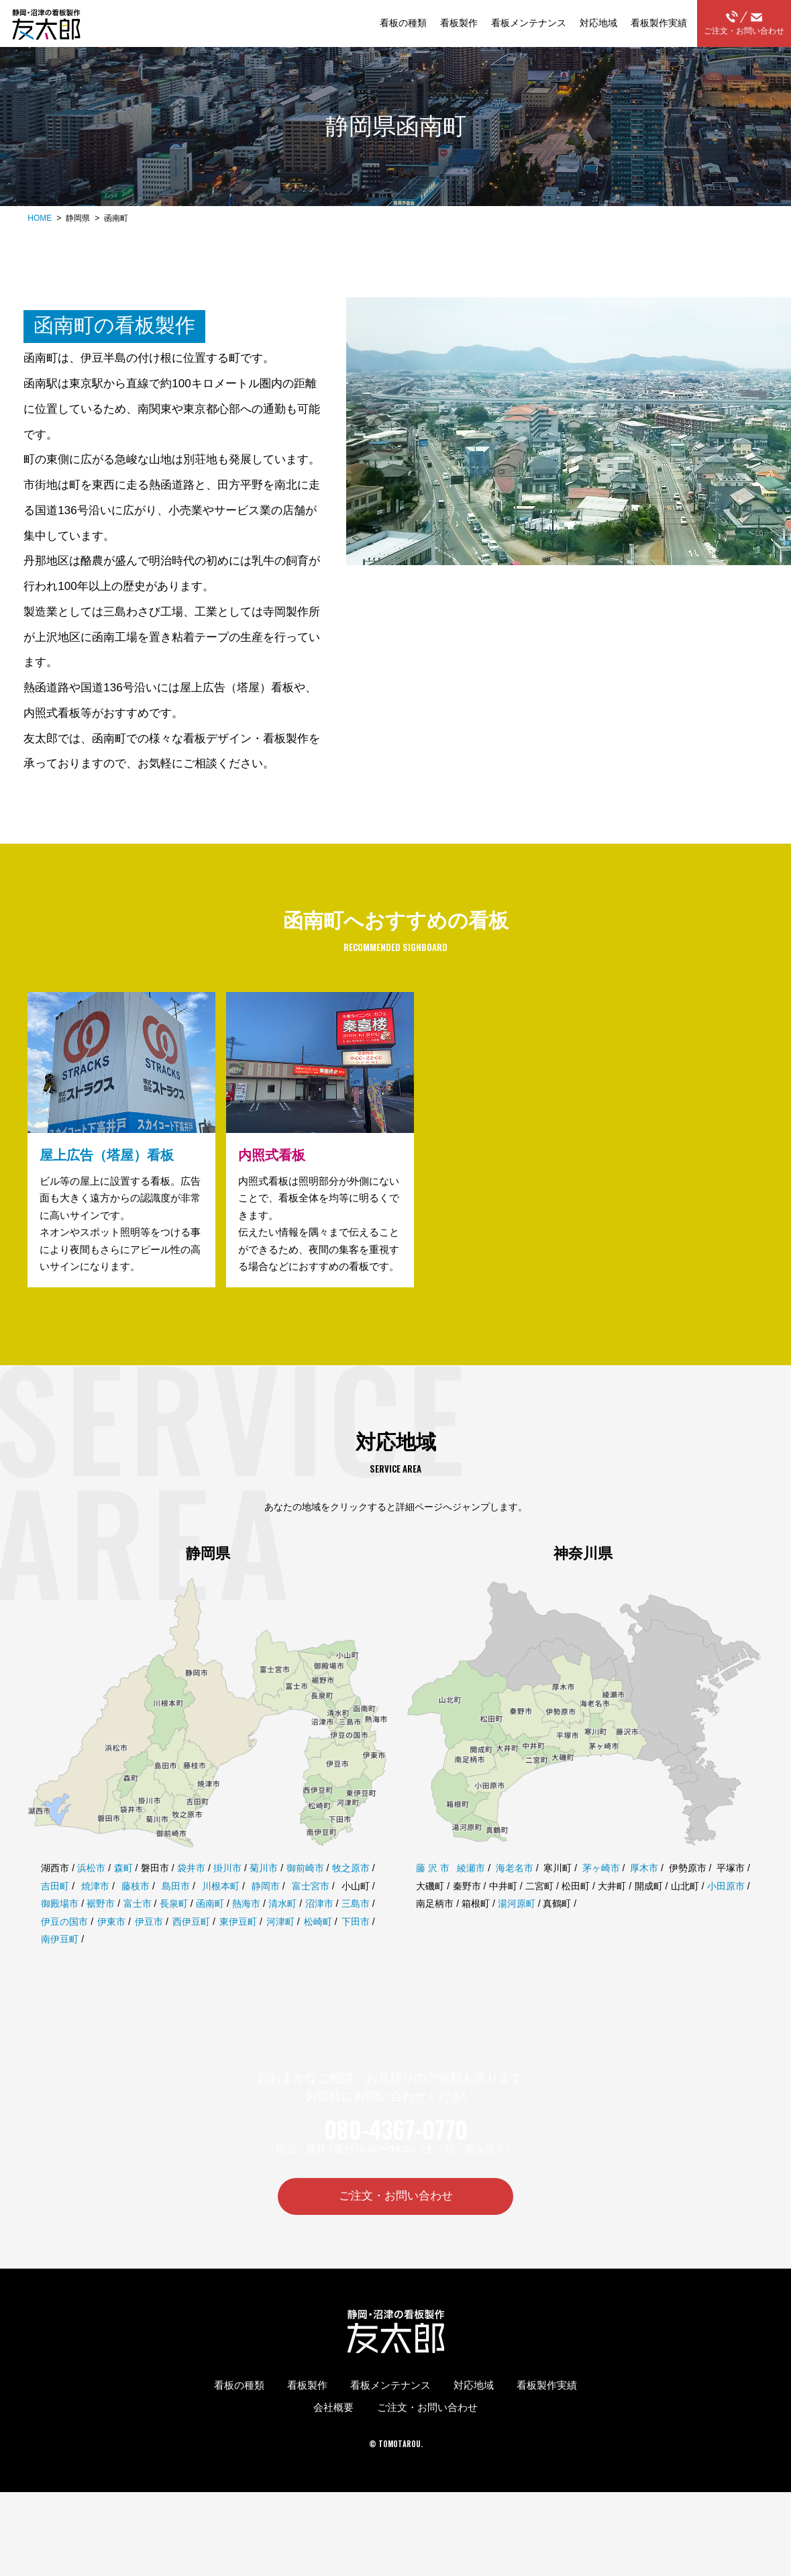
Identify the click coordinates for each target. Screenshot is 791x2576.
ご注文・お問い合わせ (744, 23)
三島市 (355, 1931)
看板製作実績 (659, 23)
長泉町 (174, 1931)
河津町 (280, 1949)
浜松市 (91, 1895)
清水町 (282, 1931)
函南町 (210, 1931)
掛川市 (227, 1895)
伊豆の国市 (64, 1949)
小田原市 (726, 1913)
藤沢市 (434, 1895)
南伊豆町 (59, 1966)
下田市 (355, 1949)
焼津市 (95, 1913)
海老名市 (514, 1895)
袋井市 (191, 1895)
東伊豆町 (238, 1949)
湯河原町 (516, 1931)
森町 (123, 1895)
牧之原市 (351, 1895)
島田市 (176, 1913)
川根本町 (221, 1913)
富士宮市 (310, 1913)
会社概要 (333, 2436)
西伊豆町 (191, 1949)
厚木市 (644, 1895)
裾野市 (101, 1931)
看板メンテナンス (528, 23)
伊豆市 (149, 1949)
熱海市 (246, 1931)
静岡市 (266, 1913)
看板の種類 (403, 23)
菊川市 (264, 1895)
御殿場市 (59, 1931)
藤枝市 (135, 1913)
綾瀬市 (471, 1895)
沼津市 (319, 1931)
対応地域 (598, 23)
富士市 (137, 1931)
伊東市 (111, 1949)
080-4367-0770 (396, 2156)
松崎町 (318, 1949)
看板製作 (459, 23)
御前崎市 (305, 1895)
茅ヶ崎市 (601, 1895)
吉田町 (55, 1913)
